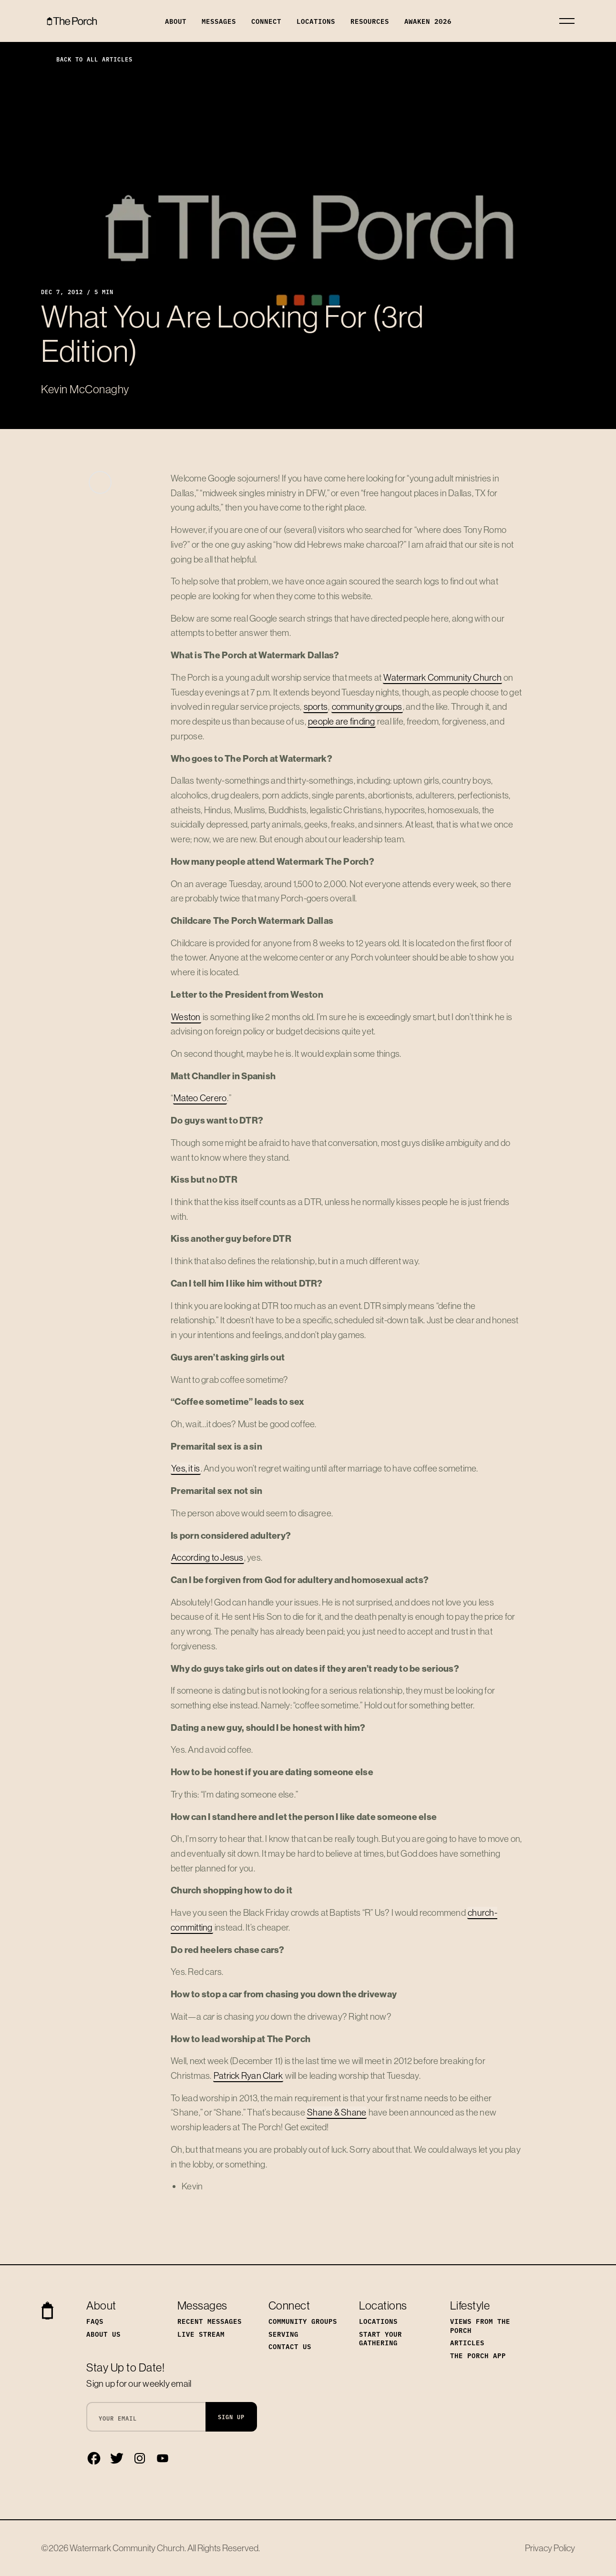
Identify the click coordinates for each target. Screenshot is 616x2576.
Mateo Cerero (200, 1098)
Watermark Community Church (442, 677)
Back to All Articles (87, 59)
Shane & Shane (336, 2112)
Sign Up (231, 2416)
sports (316, 706)
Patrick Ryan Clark (248, 2075)
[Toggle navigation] (567, 21)
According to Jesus (207, 1557)
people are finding (341, 721)
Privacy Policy (550, 2548)
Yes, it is (185, 1468)
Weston (186, 1016)
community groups (367, 706)
